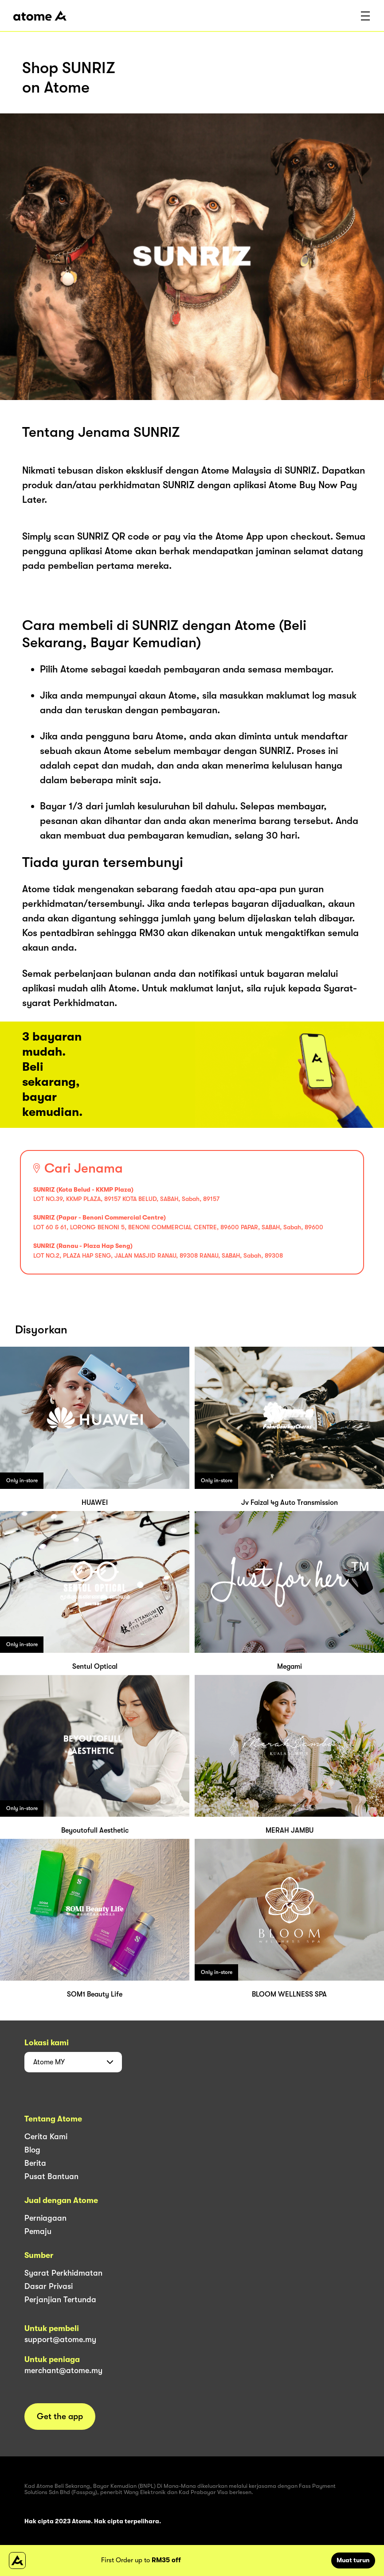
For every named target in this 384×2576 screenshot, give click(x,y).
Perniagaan (45, 2218)
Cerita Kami (45, 2136)
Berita (35, 2163)
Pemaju (37, 2231)
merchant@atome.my (63, 2370)
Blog (32, 2149)
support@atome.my (60, 2339)
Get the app (60, 2416)
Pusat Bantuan (51, 2176)
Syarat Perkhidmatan (63, 2273)
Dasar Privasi (48, 2286)
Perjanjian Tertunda (60, 2299)
